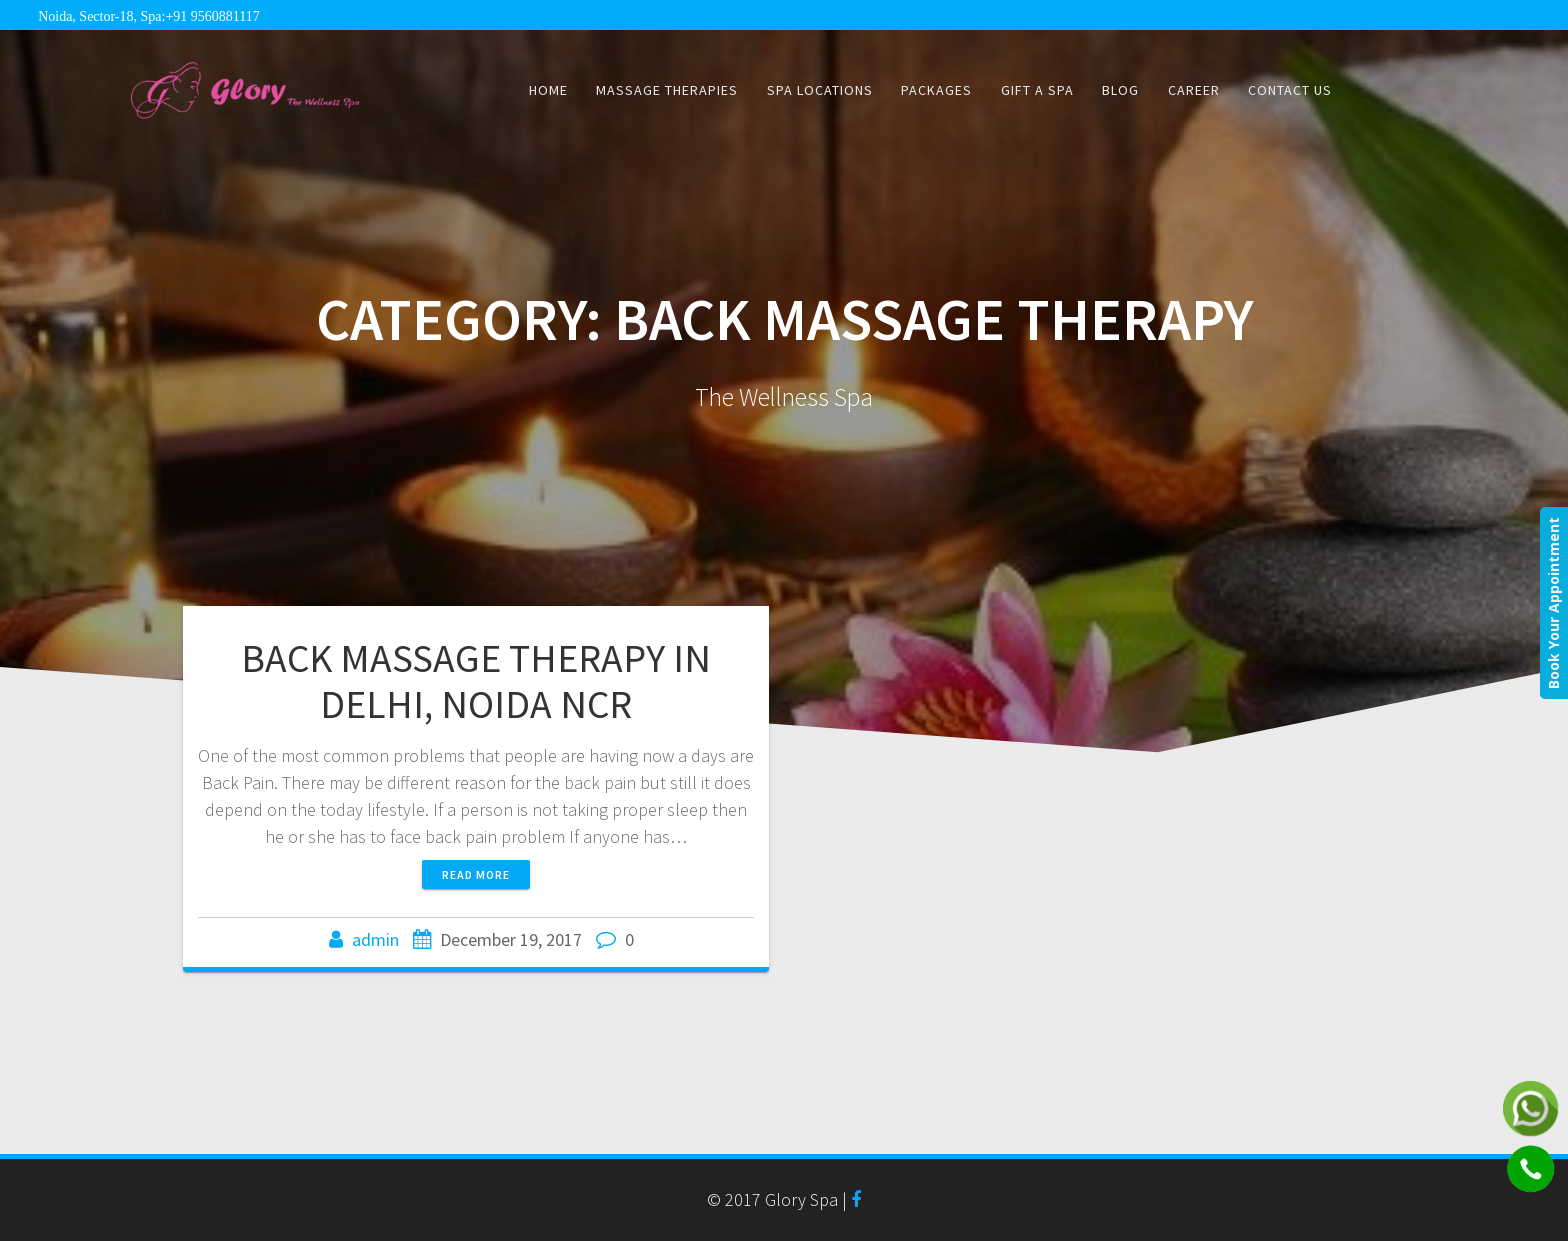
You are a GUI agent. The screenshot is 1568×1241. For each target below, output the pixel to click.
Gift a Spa (1037, 90)
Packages (936, 90)
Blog (1120, 90)
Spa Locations (820, 90)
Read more (476, 874)
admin (375, 939)
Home (548, 90)
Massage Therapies (667, 90)
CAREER (1194, 90)
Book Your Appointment (1553, 603)
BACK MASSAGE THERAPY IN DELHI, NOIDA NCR (476, 681)
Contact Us (1290, 90)
